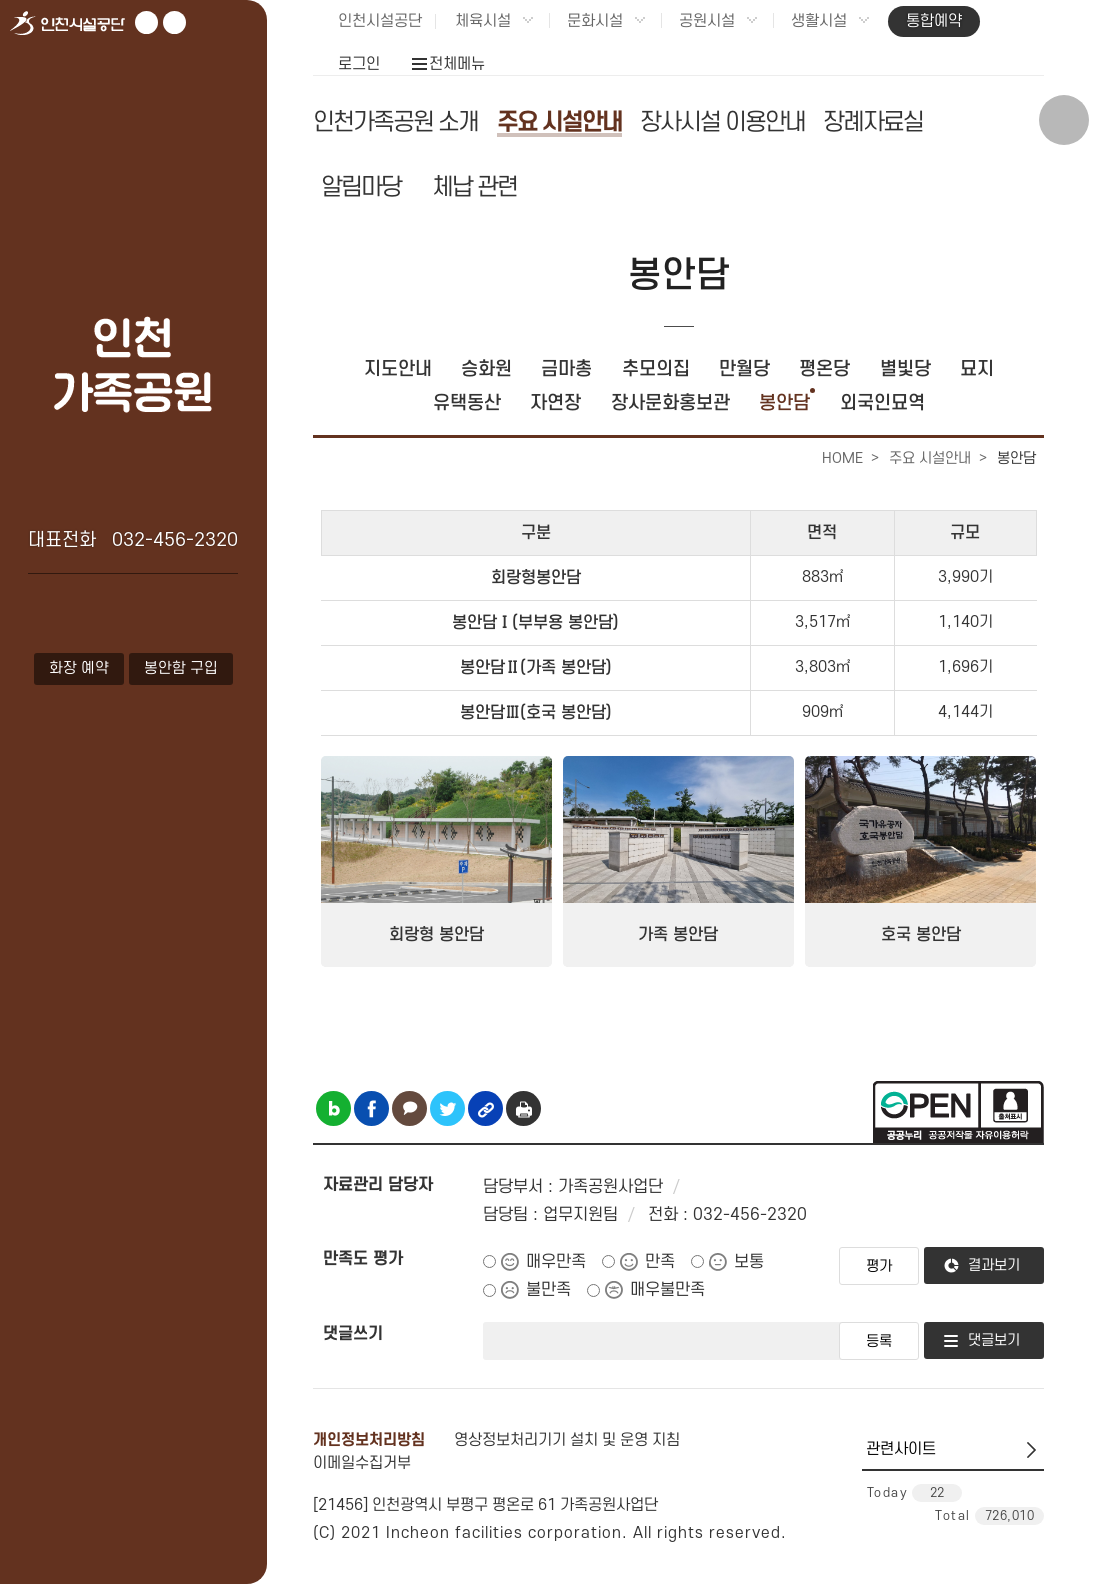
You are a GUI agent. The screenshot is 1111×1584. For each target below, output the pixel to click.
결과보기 (994, 1265)
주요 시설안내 (559, 122)
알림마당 (361, 187)
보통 (749, 1262)
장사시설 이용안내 (722, 122)
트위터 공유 (447, 1108)
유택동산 (467, 403)
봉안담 (784, 403)
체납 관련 (474, 187)
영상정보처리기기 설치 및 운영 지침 (567, 1440)
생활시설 (819, 21)
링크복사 (485, 1108)
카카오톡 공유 (409, 1108)
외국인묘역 (882, 403)
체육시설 (483, 21)
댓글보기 (994, 1340)
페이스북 (174, 22)
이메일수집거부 (362, 1463)
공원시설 (707, 21)
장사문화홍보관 (670, 403)
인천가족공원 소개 (395, 122)
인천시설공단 (380, 21)
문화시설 (595, 21)
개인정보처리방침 (369, 1440)
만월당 (744, 369)
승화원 (486, 369)
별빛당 (905, 369)
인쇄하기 (523, 1108)
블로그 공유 (333, 1108)
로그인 (359, 64)
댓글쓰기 (353, 1334)
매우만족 (556, 1262)
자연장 (555, 403)
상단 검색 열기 (1064, 120)
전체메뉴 (457, 64)
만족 (660, 1262)
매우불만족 (667, 1290)
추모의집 (656, 369)
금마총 (566, 369)
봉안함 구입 (181, 668)
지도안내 (398, 369)
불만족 (548, 1290)
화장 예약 (79, 668)
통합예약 (934, 21)
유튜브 (146, 22)
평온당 (824, 369)
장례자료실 (873, 122)
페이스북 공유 (371, 1108)
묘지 (977, 369)
